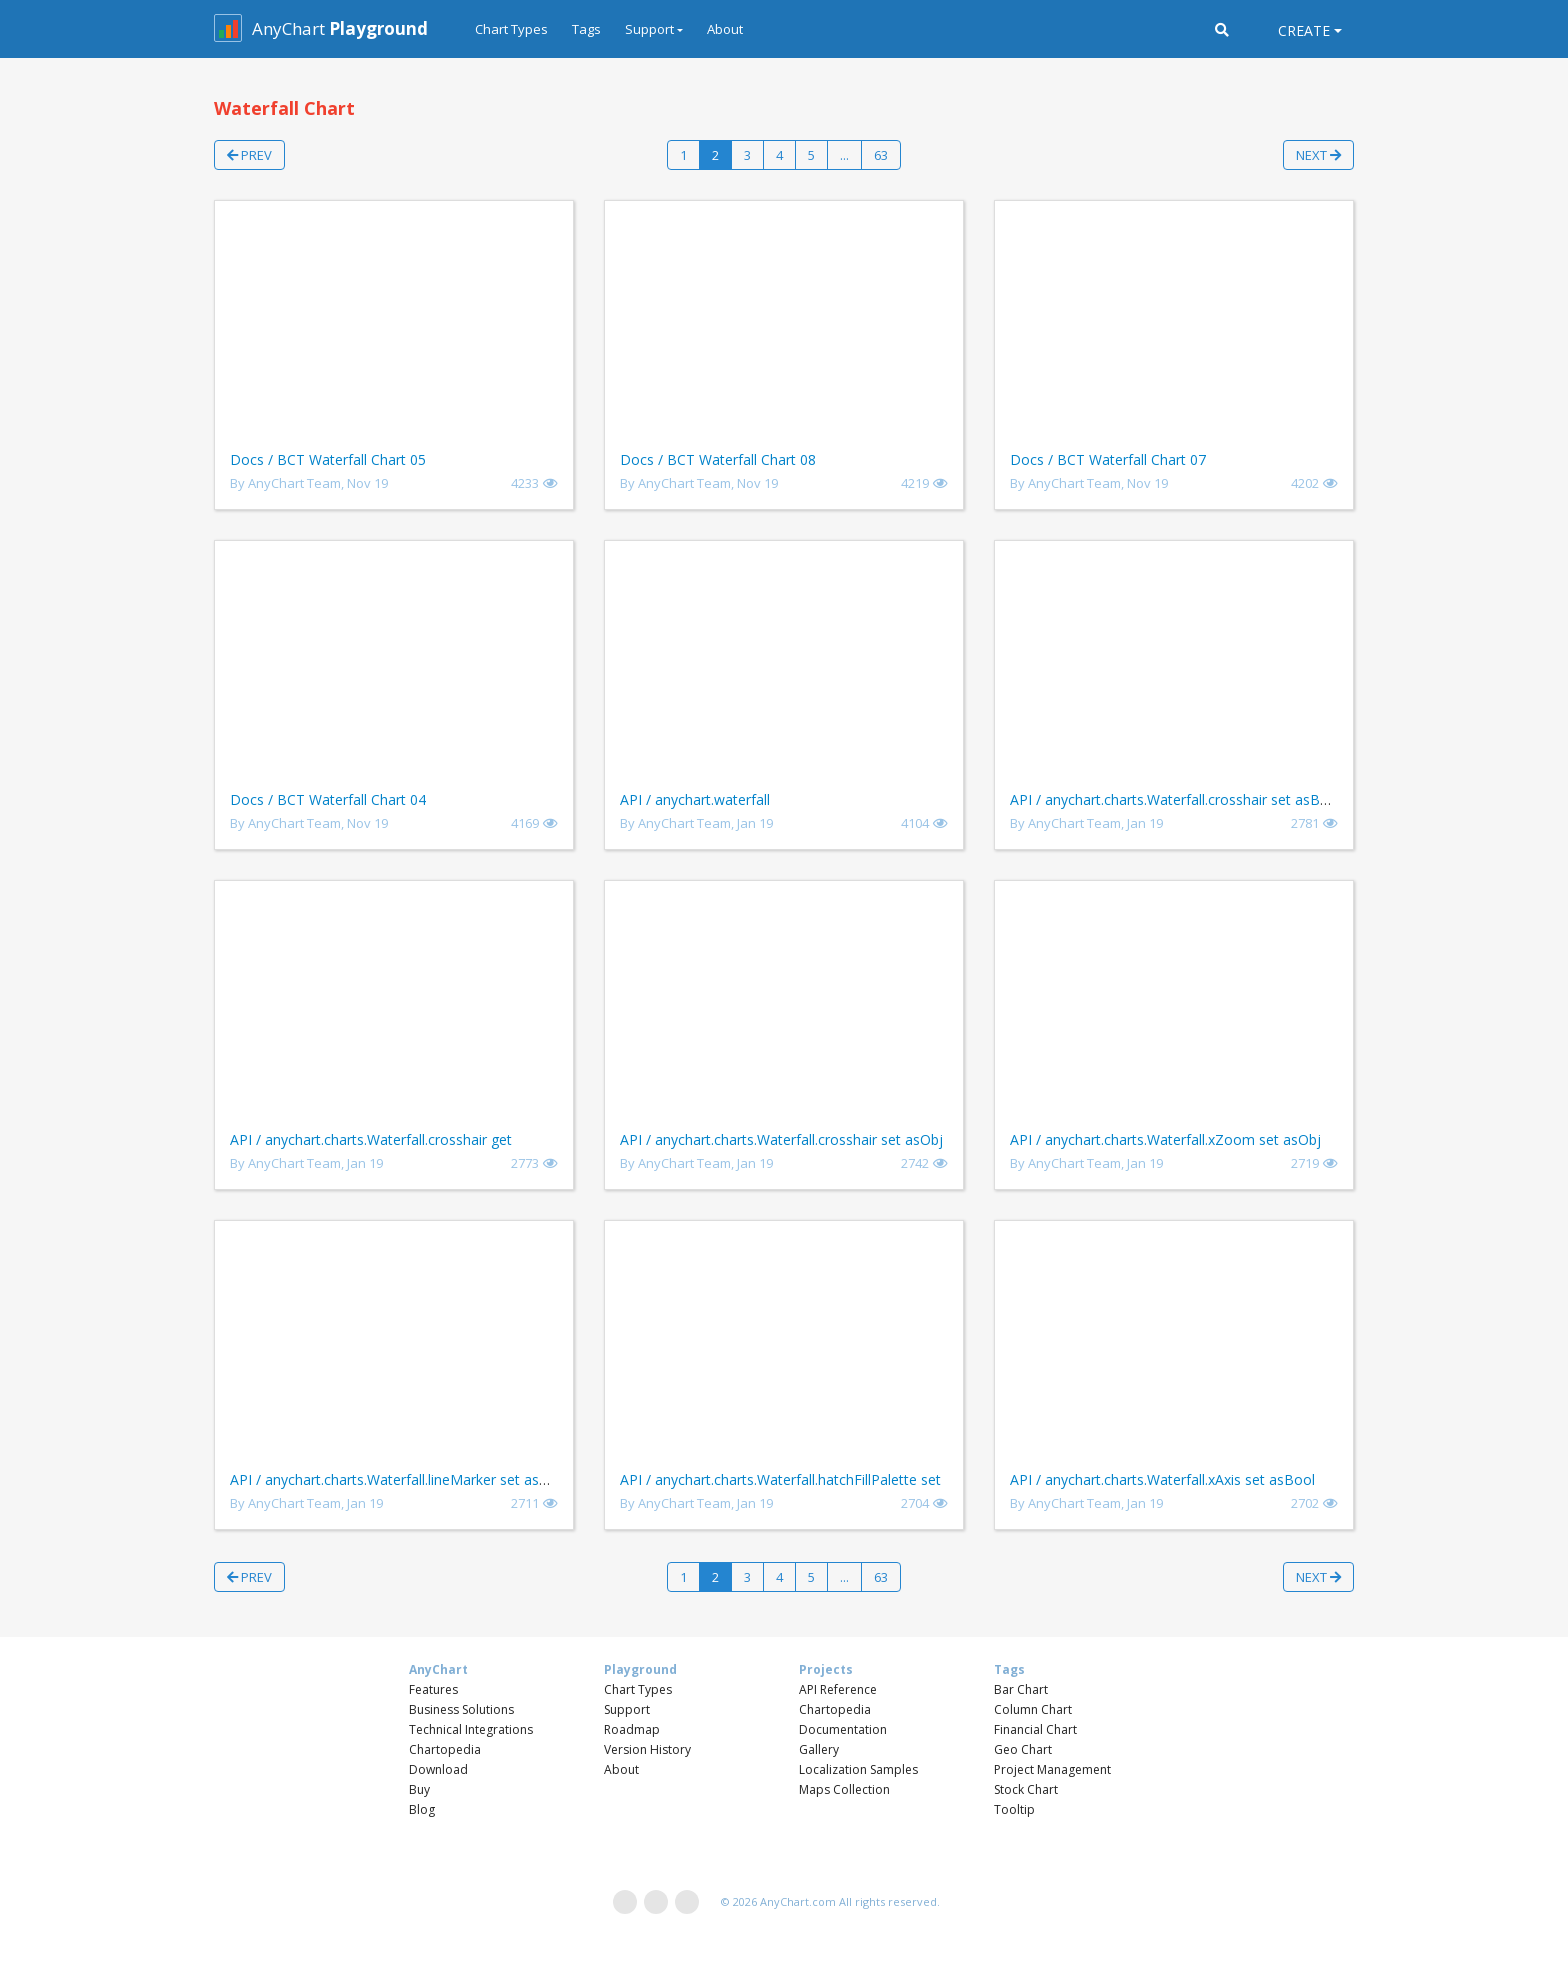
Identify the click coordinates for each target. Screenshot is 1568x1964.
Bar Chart (1021, 1689)
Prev (249, 155)
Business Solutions (461, 1709)
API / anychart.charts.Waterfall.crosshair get (371, 1139)
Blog (422, 1809)
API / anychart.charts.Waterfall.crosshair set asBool (1175, 799)
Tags (586, 29)
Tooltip (1014, 1809)
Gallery (819, 1749)
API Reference (838, 1689)
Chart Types (511, 29)
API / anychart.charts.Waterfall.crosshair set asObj (781, 1139)
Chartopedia (445, 1749)
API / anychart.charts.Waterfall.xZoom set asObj (1165, 1139)
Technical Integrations (471, 1729)
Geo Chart (1023, 1749)
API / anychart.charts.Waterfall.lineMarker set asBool (400, 1479)
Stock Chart (1026, 1789)
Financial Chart (1035, 1729)
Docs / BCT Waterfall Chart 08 (718, 459)
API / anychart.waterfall (695, 799)
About (725, 29)
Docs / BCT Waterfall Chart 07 (1108, 459)
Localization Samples (858, 1769)
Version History (647, 1749)
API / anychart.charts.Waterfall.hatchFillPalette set (780, 1479)
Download (438, 1769)
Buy (419, 1789)
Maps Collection (844, 1789)
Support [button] (649, 29)
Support (627, 1709)
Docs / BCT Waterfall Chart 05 (328, 459)
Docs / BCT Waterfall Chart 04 (328, 799)
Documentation (843, 1729)
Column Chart (1033, 1709)
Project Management (1052, 1769)
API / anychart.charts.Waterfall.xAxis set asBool (1162, 1479)
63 (881, 155)
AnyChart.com (798, 1901)
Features (433, 1689)
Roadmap (632, 1729)
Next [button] (1318, 155)
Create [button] (1304, 30)
